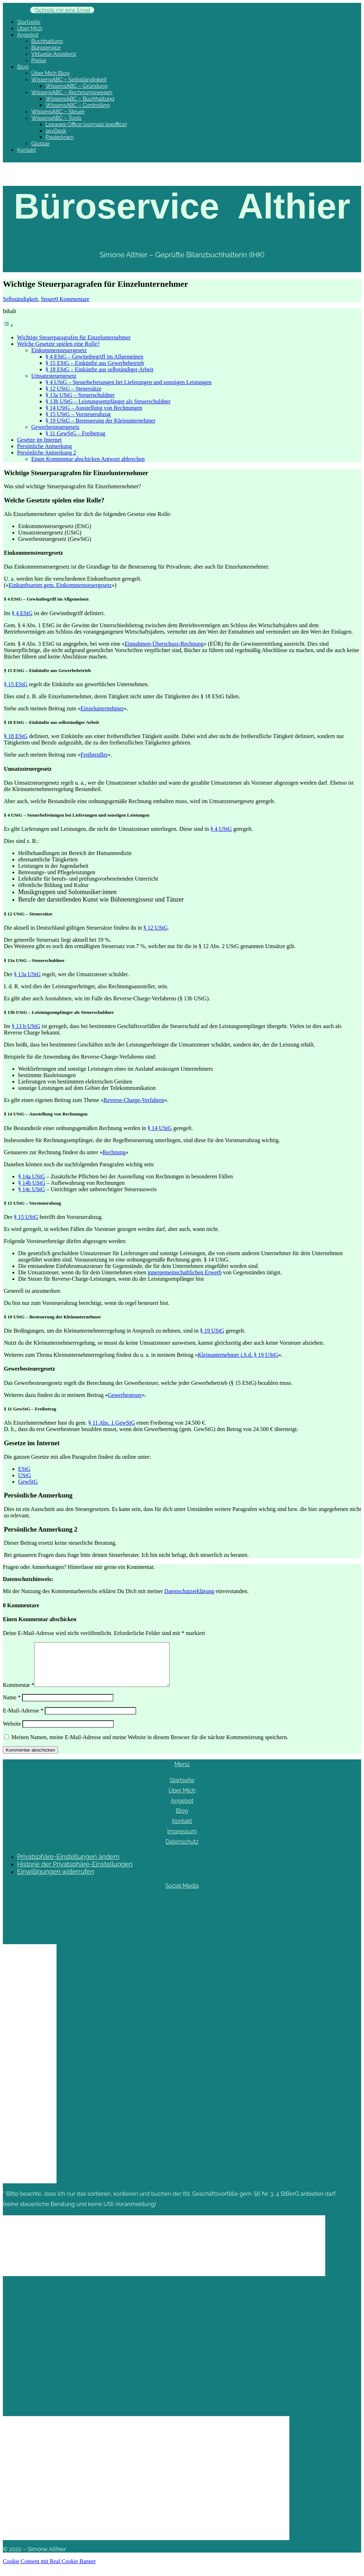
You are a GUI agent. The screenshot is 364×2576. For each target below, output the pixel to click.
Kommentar (18, 1693)
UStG (31, 1176)
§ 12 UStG (155, 928)
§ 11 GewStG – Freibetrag (75, 433)
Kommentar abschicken (30, 1758)
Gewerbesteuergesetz (55, 427)
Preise (38, 60)
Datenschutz (182, 1850)
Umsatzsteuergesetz (53, 376)
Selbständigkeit (20, 299)
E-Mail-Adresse (23, 1719)
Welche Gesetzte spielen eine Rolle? (58, 344)
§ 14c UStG (31, 1189)
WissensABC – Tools (56, 118)
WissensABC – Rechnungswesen (71, 92)
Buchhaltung (47, 41)
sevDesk (56, 131)
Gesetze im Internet (39, 440)
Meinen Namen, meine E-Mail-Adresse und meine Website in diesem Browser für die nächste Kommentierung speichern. (149, 1746)
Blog (22, 67)
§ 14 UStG (160, 1128)
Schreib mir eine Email (63, 10)
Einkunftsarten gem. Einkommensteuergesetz (60, 585)
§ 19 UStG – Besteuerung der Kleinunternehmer (100, 421)
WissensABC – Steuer (58, 111)
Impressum (182, 1839)
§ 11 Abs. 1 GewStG (111, 1423)
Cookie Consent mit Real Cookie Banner (49, 2570)
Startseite (28, 22)
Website (12, 1732)
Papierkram (60, 137)
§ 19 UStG (212, 1331)
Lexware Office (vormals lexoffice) (86, 124)
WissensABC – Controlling (78, 105)
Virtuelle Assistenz (53, 54)
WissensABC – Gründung (77, 86)
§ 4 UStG (221, 829)
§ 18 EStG (16, 736)
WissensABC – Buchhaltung (80, 99)
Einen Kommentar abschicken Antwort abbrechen (88, 459)
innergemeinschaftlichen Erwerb (184, 1272)
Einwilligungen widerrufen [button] (55, 1880)
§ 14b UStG (31, 1183)
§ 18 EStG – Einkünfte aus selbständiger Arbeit (100, 369)
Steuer (48, 299)
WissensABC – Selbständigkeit (69, 79)
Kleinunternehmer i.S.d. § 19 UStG (238, 1355)
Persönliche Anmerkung (44, 446)
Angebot (27, 35)
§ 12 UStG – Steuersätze (73, 389)
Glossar (40, 143)
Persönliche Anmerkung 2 (46, 453)
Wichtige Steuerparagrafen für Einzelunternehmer (74, 337)
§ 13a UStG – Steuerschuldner (80, 395)
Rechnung (113, 1152)
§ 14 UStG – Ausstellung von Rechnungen (94, 408)
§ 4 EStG (22, 613)
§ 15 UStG (26, 1217)
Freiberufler (93, 755)
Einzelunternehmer (102, 708)
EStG (24, 1469)
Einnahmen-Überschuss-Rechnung (164, 644)
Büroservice (45, 47)
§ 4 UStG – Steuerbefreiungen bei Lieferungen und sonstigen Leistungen (129, 382)
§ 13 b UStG (26, 1026)
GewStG (28, 1482)
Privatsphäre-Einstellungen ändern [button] (68, 1865)
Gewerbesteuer (125, 1395)
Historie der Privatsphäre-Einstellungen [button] (75, 1872)
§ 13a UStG (27, 974)
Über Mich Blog (50, 73)
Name (12, 1706)
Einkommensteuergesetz (59, 350)
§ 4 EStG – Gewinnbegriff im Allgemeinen (94, 357)
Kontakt (26, 150)
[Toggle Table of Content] (8, 325)
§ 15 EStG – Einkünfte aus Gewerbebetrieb (95, 363)
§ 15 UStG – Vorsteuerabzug (78, 414)
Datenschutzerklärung (189, 1591)
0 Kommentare (72, 299)
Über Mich (29, 28)
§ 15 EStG (16, 684)
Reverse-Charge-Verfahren (133, 1100)
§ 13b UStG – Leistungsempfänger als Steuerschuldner (108, 401)
